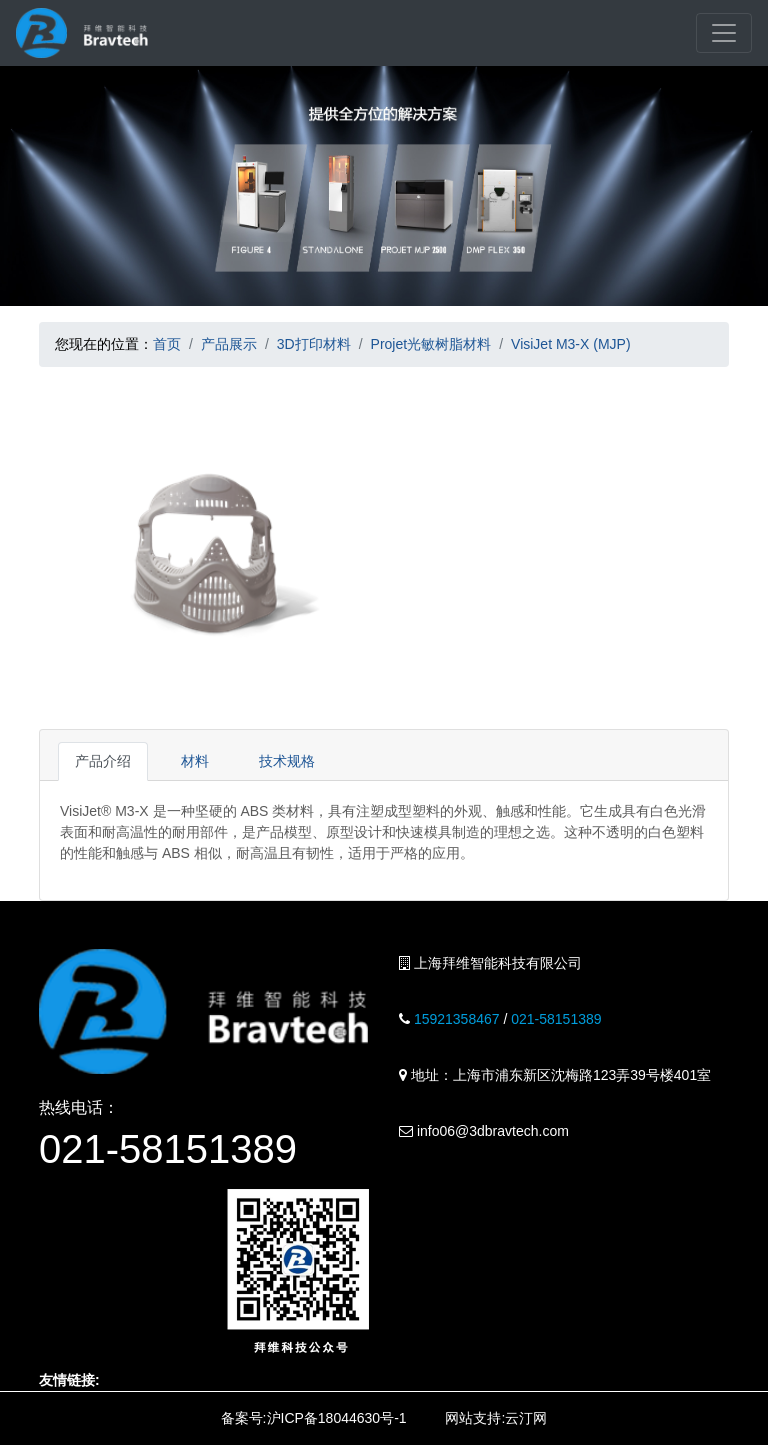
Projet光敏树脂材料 (431, 344)
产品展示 (229, 344)
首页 (167, 344)
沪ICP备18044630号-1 (337, 1418)
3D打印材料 (314, 344)
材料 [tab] (195, 761)
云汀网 (526, 1418)
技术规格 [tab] (287, 761)
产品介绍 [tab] (103, 761)
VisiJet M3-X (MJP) (571, 344)
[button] (64, 548)
